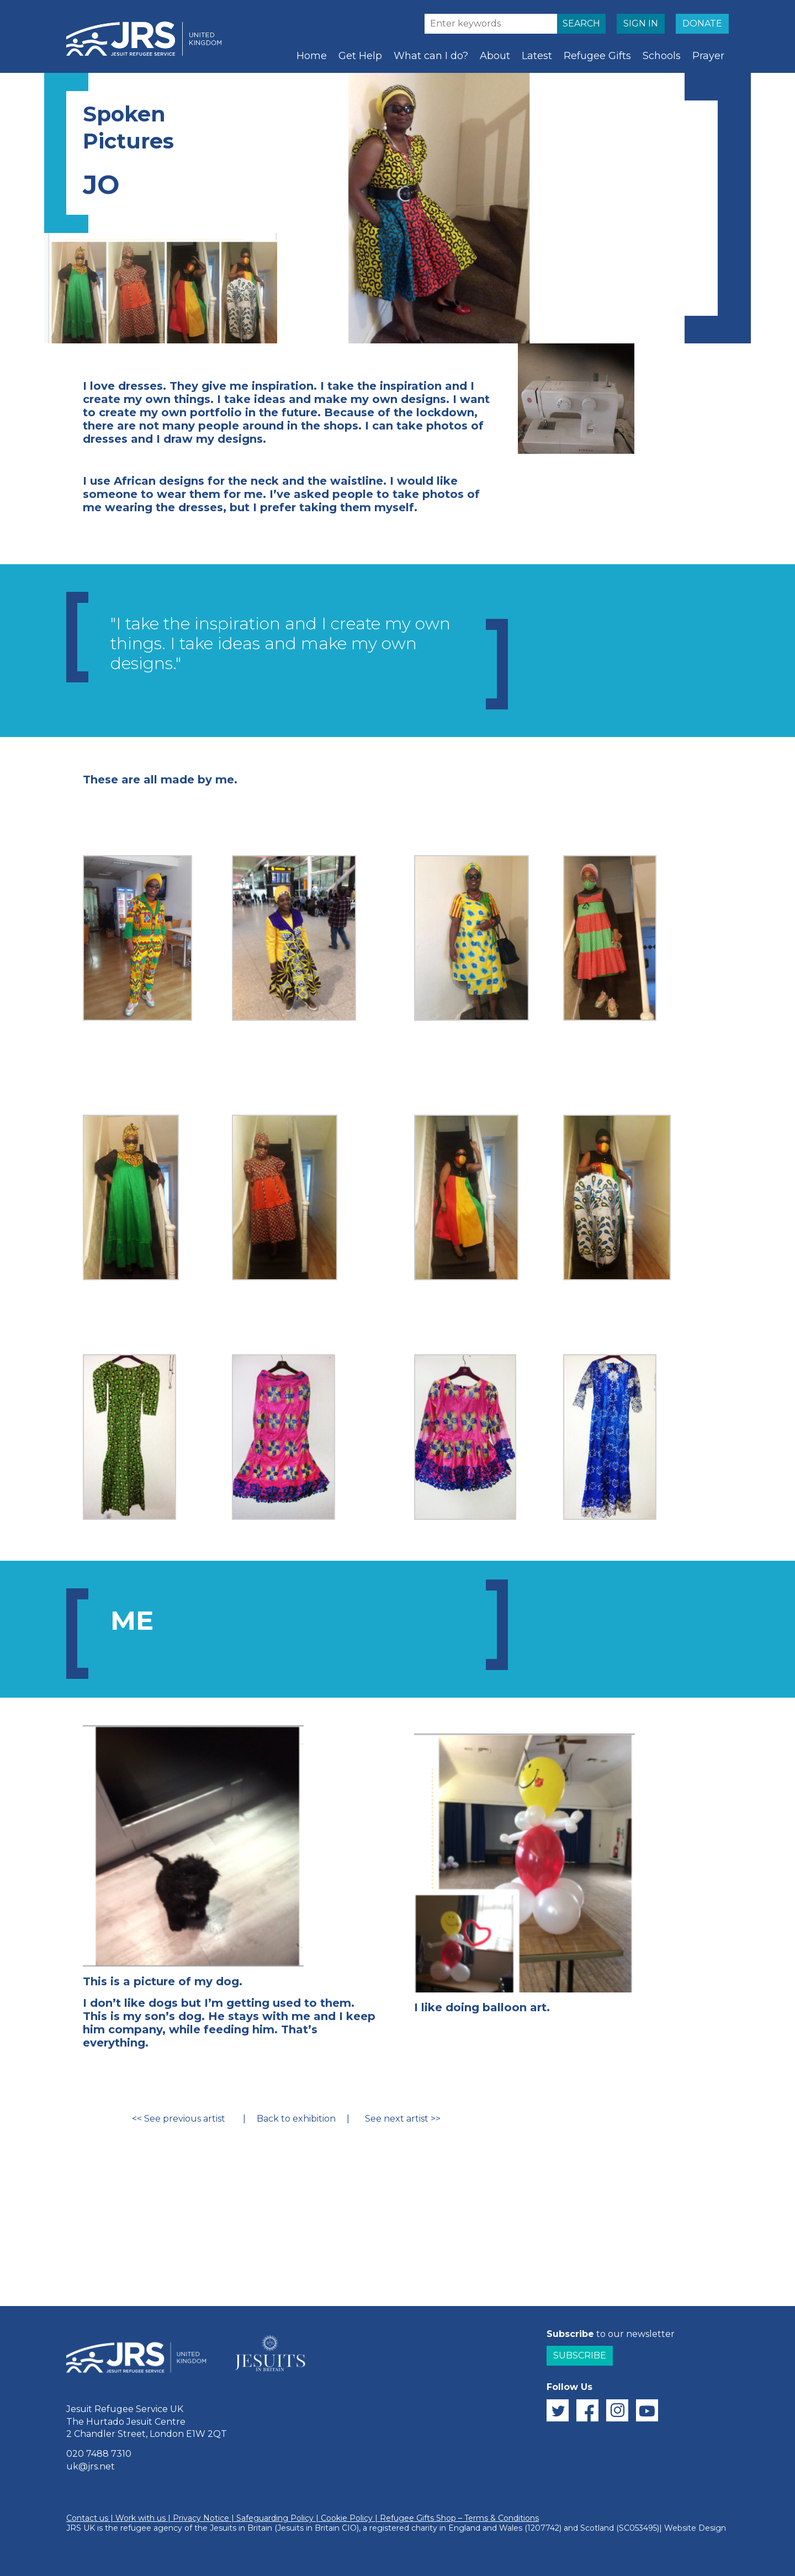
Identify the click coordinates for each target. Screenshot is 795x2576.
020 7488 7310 (98, 2453)
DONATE (702, 23)
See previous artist (184, 2118)
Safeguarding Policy (275, 2518)
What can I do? (431, 56)
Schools (662, 56)
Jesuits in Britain (241, 2528)
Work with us (140, 2518)
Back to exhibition (296, 2118)
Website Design (695, 2528)
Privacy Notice (201, 2518)
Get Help (360, 56)
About (495, 56)
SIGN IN (640, 23)
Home (311, 56)
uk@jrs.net (90, 2466)
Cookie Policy (347, 2518)
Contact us (87, 2518)
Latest (537, 56)
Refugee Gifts (597, 56)
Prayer (708, 56)
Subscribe (579, 2355)
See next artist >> (401, 2118)
